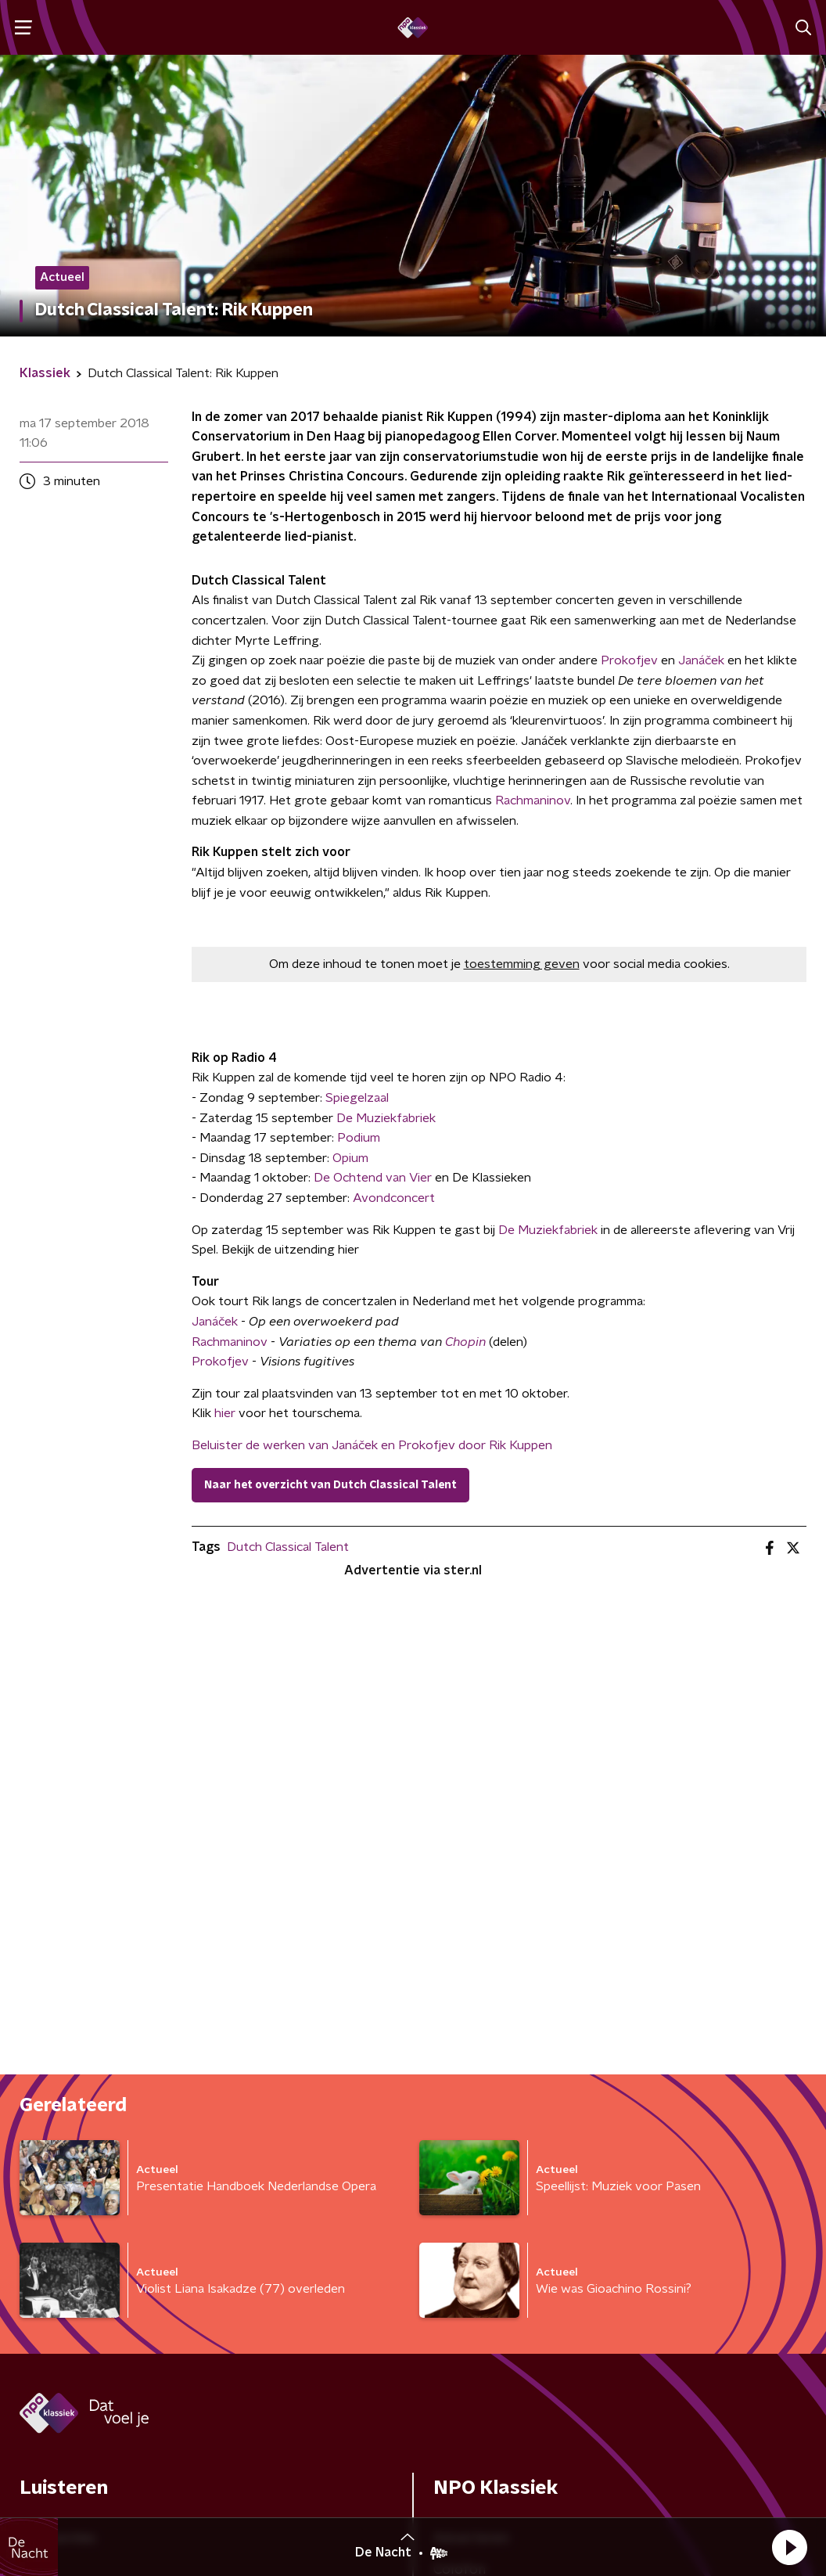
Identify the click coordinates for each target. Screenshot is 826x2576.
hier (224, 1413)
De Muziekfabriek (386, 1118)
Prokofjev (629, 660)
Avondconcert (394, 1198)
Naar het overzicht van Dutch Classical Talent (330, 1485)
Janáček (701, 660)
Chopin (465, 1342)
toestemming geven (522, 964)
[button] (789, 2547)
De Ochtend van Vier (373, 1177)
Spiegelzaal (357, 1098)
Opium (350, 1158)
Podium (358, 1137)
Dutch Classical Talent (288, 1547)
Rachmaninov (532, 800)
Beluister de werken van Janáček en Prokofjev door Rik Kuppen (372, 1445)
